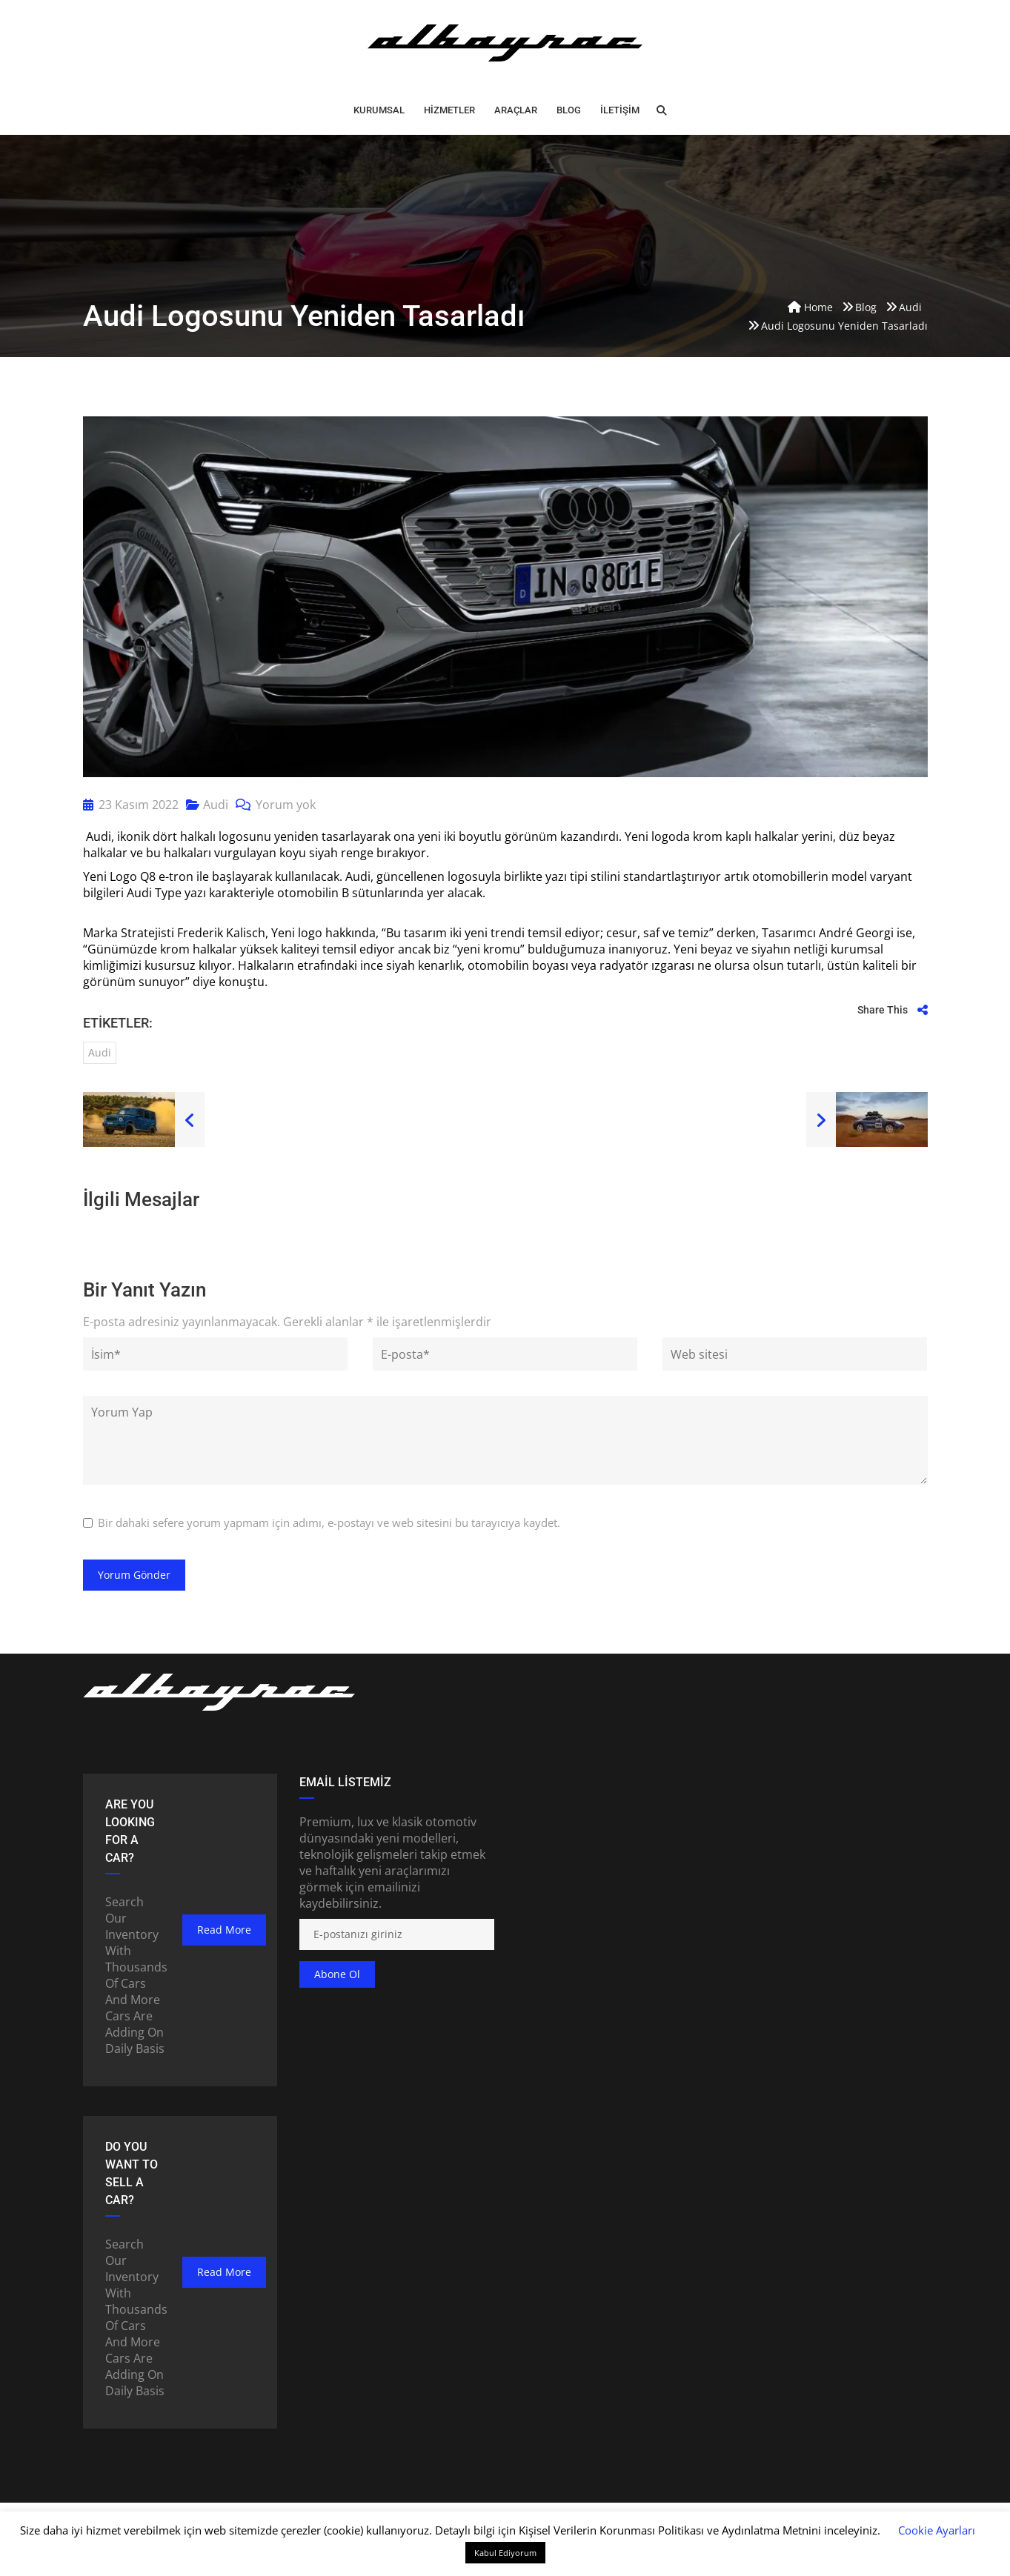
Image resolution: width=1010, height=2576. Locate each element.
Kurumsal (379, 110)
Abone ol (337, 1974)
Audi (215, 804)
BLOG (569, 110)
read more (224, 1930)
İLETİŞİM (619, 110)
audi (99, 1052)
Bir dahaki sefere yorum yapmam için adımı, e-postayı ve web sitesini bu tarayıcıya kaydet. (329, 1522)
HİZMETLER (449, 110)
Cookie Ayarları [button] (936, 2530)
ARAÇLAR (515, 110)
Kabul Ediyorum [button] (505, 2552)
